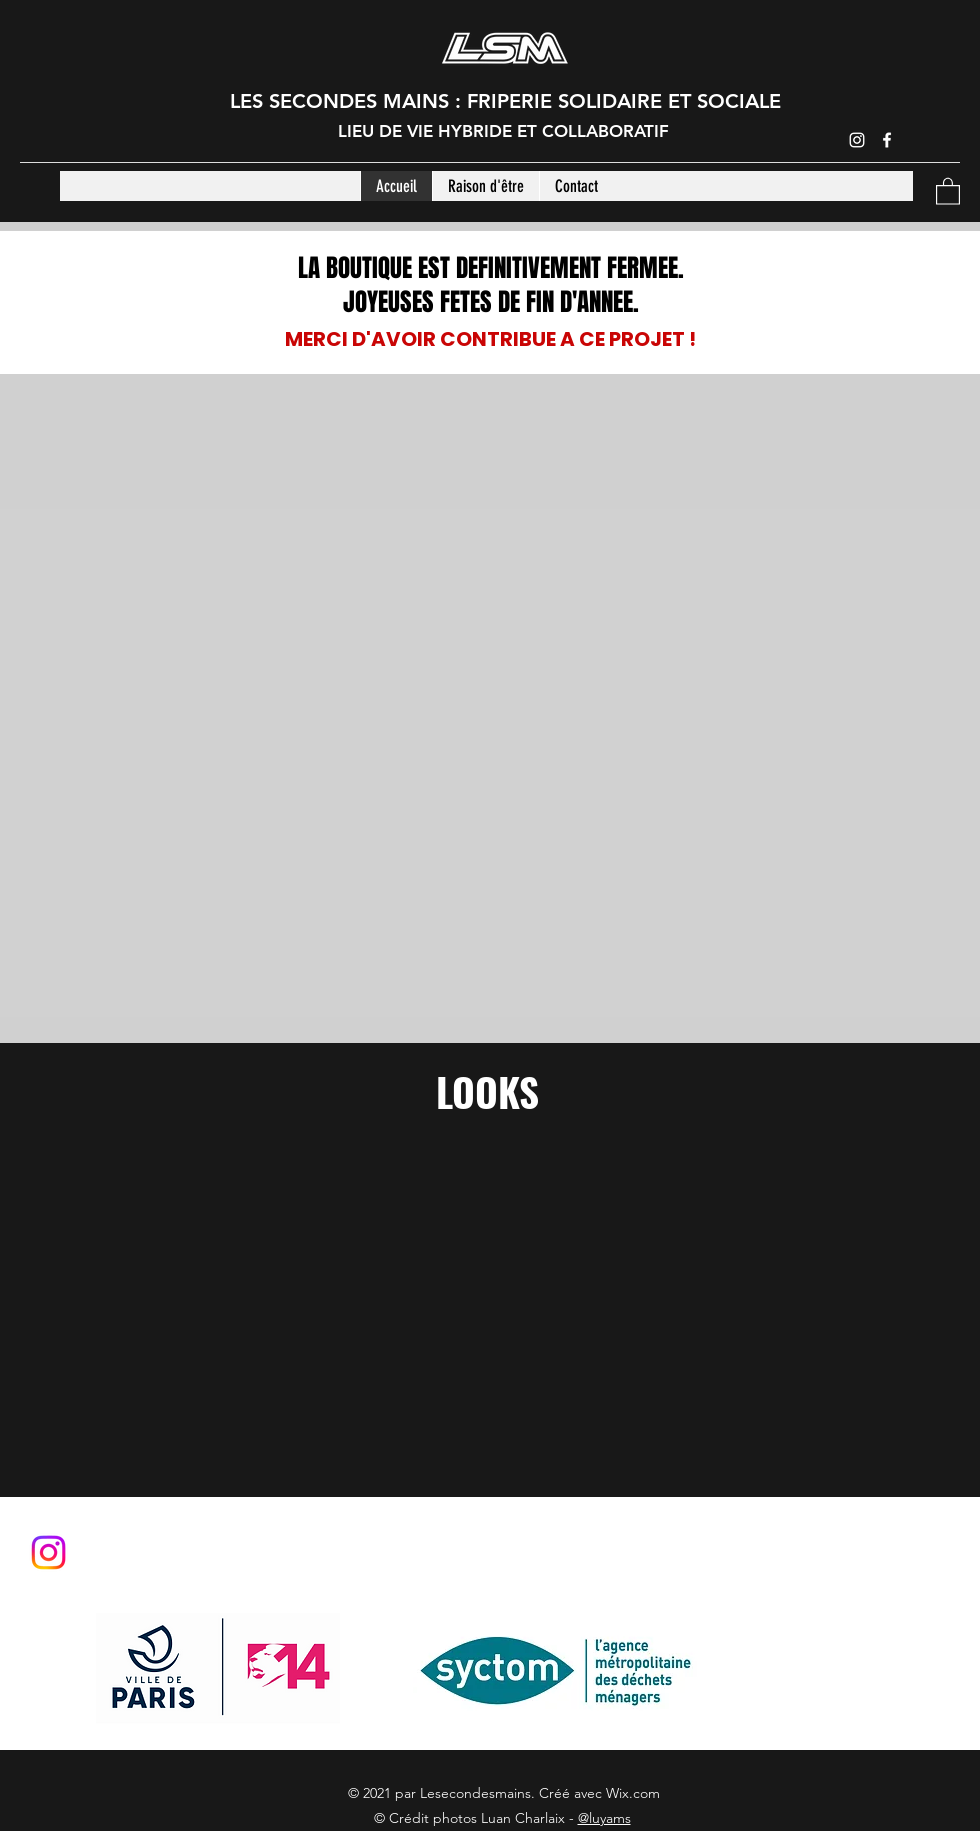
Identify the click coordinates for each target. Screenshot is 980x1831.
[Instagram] (857, 140)
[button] (948, 190)
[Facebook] (887, 140)
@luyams (604, 1818)
